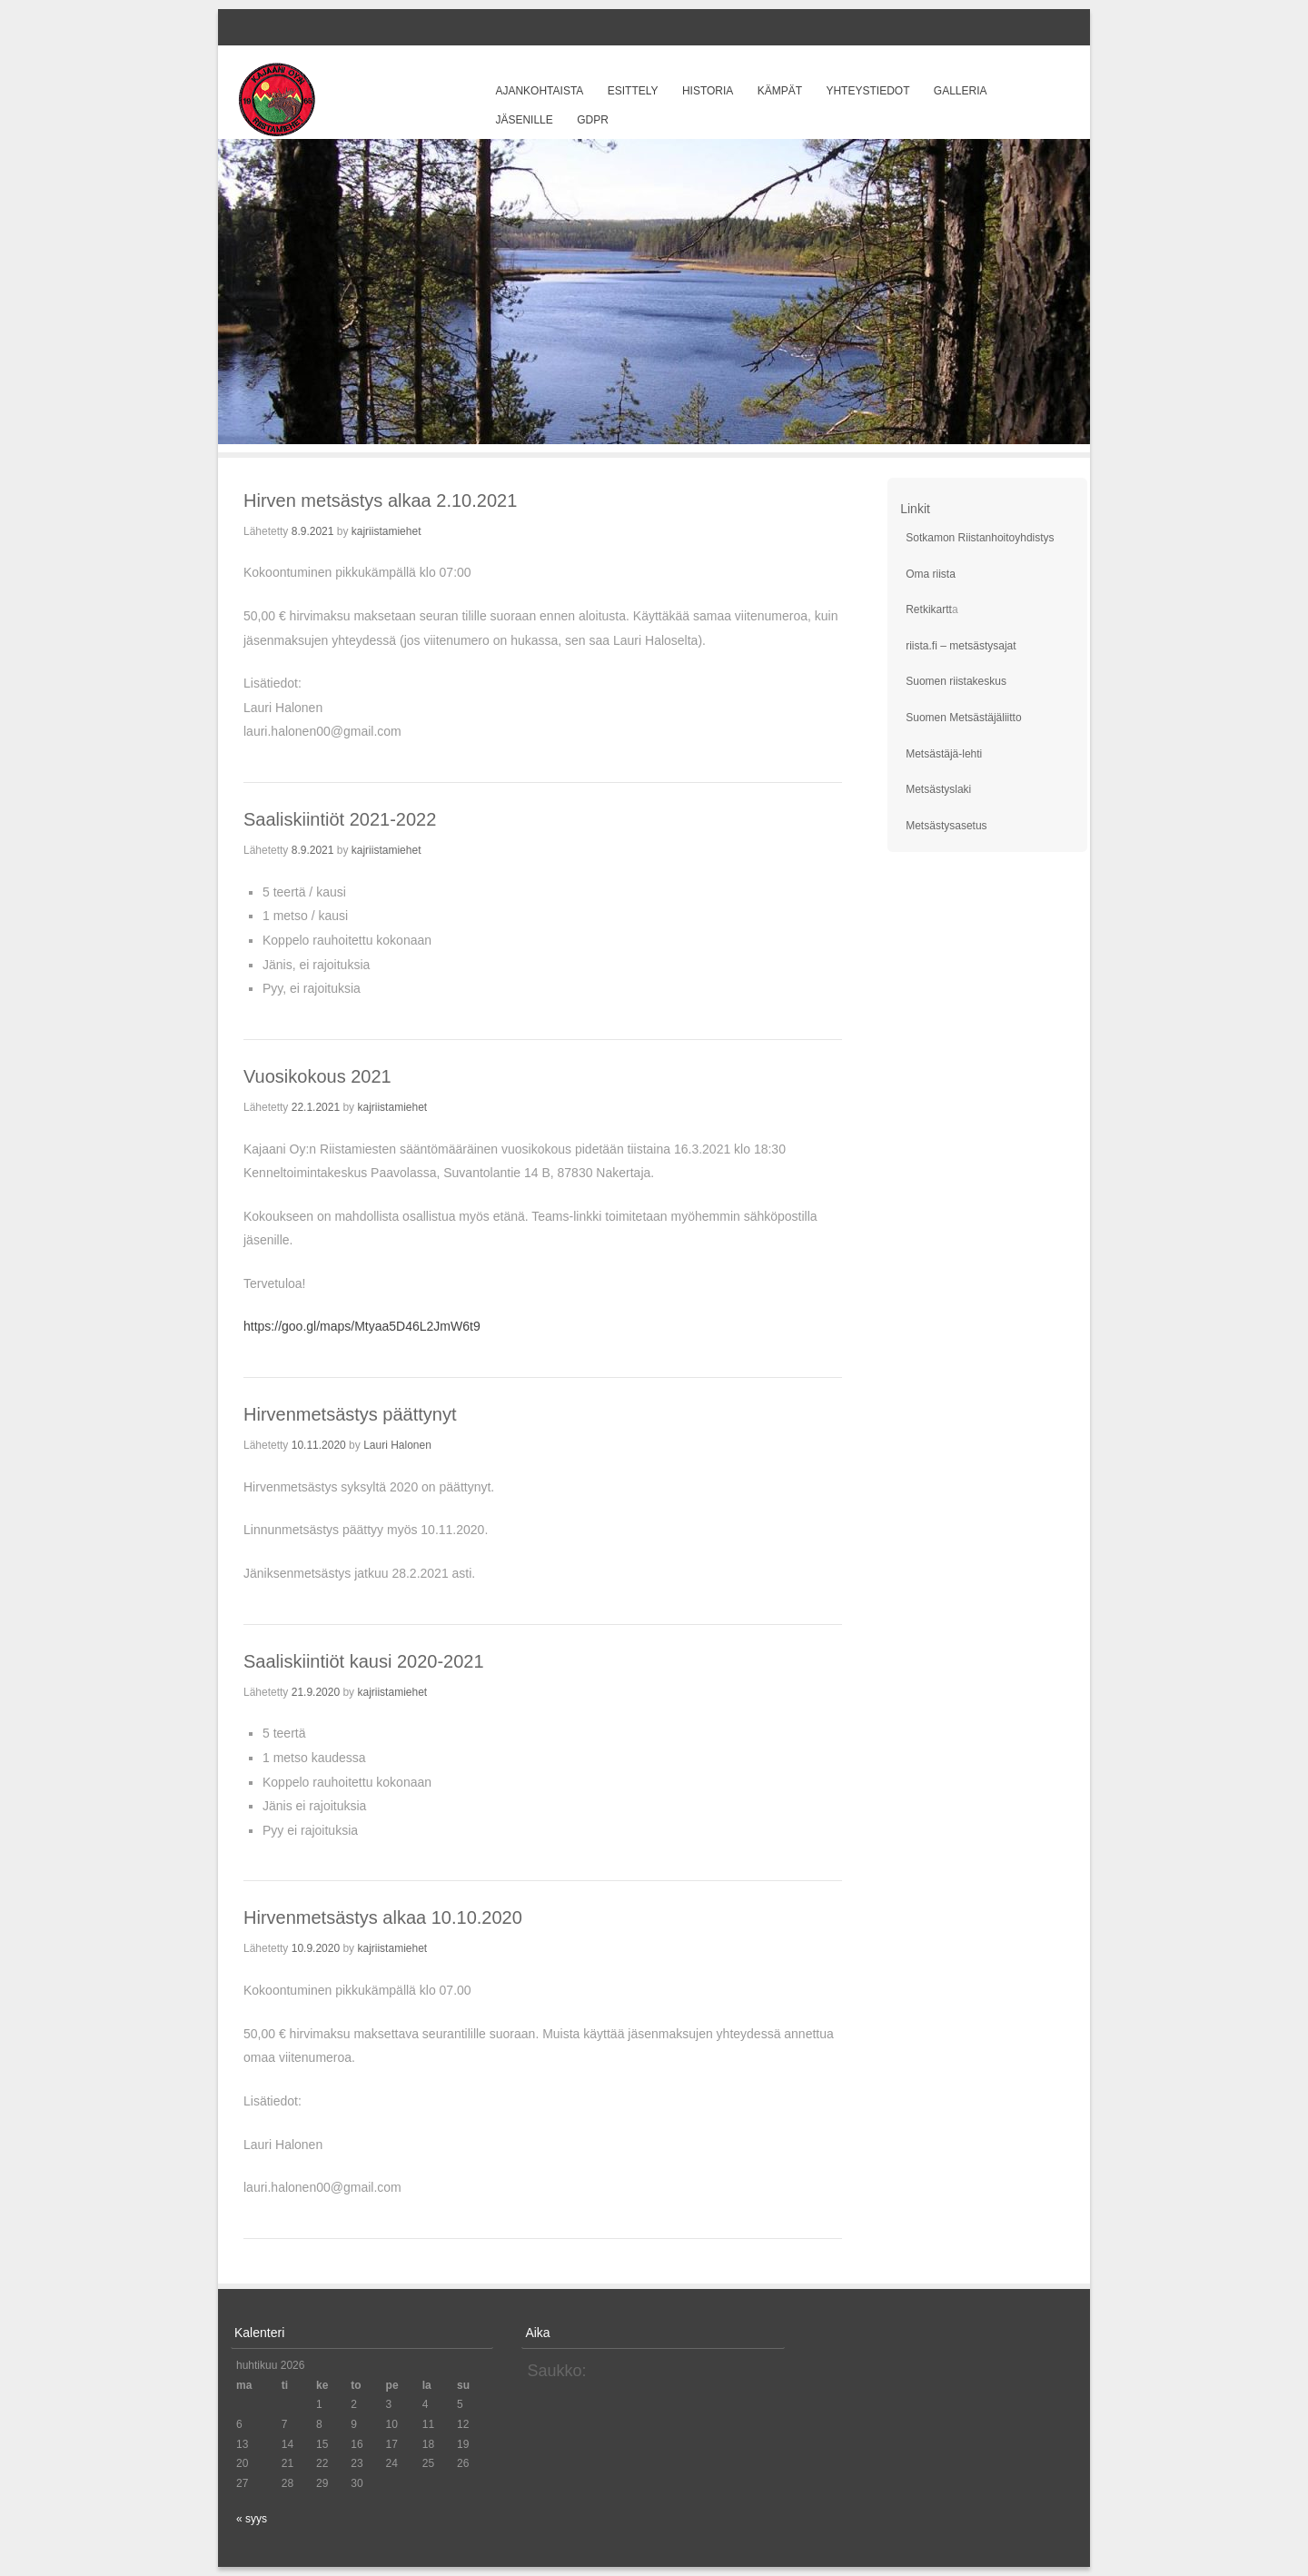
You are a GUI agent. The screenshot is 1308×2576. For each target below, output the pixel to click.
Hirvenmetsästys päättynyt (350, 1414)
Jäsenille (523, 120)
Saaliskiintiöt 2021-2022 (339, 819)
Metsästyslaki (938, 789)
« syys (251, 2518)
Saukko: (556, 2371)
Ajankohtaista (539, 90)
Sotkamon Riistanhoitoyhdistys (980, 537)
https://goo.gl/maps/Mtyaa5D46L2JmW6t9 (362, 1326)
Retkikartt (929, 609)
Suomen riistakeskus (956, 681)
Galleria (960, 90)
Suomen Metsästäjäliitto (963, 717)
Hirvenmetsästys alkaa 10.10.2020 (382, 1917)
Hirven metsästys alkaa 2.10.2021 (380, 500)
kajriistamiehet (386, 531)
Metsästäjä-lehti (944, 754)
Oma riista (931, 574)
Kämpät (780, 90)
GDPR (593, 120)
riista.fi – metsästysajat (961, 645)
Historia (707, 90)
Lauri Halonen (397, 1445)
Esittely (633, 90)
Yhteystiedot (867, 90)
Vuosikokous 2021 (317, 1076)
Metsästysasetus (946, 825)
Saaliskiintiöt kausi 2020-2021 (363, 1661)
